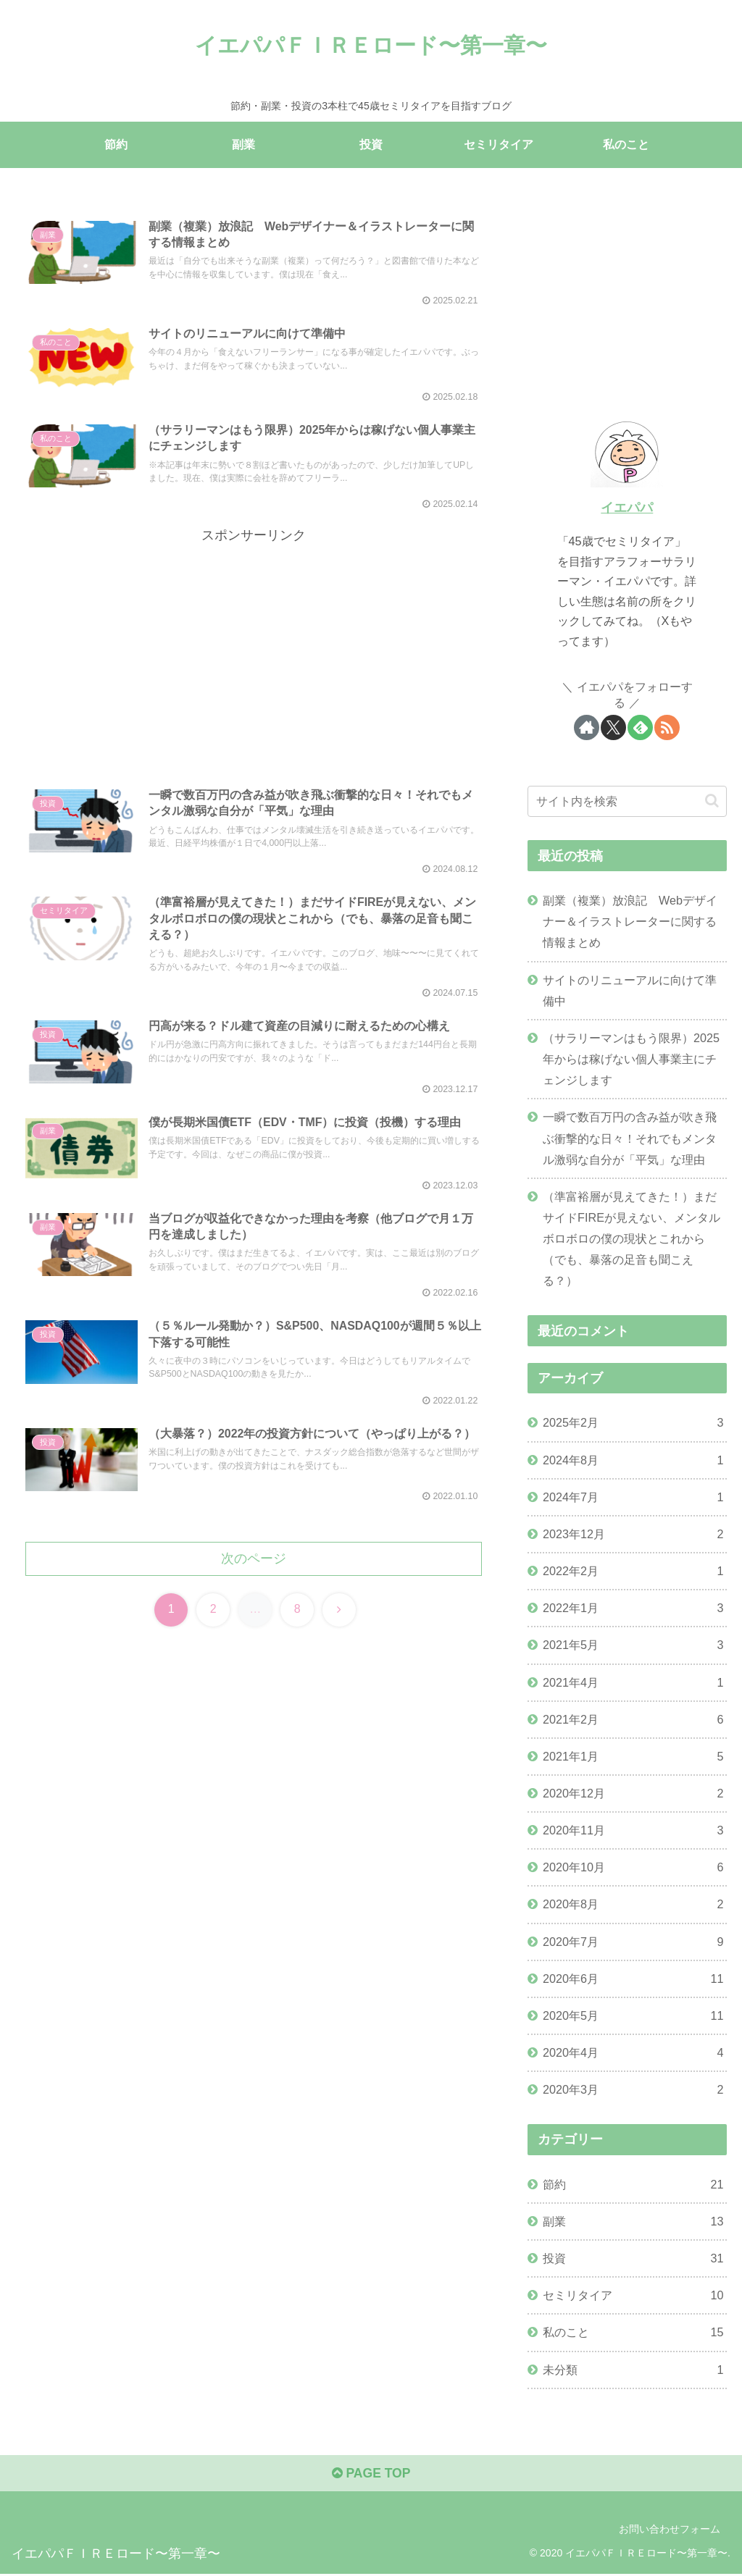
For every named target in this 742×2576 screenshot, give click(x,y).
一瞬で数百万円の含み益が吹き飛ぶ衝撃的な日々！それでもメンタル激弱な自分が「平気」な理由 (630, 1137)
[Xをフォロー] (613, 727)
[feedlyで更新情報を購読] (640, 727)
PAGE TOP (370, 2475)
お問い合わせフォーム (669, 2530)
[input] (627, 801)
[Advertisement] (253, 651)
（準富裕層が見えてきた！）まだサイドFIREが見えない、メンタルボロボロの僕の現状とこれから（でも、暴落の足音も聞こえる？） (631, 1239)
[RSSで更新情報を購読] (667, 727)
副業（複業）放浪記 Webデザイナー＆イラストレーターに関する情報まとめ (630, 921)
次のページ (253, 1571)
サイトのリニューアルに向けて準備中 (630, 990)
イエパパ (627, 507)
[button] (712, 800)
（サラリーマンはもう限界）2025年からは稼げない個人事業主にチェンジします (631, 1058)
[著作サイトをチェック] (586, 727)
